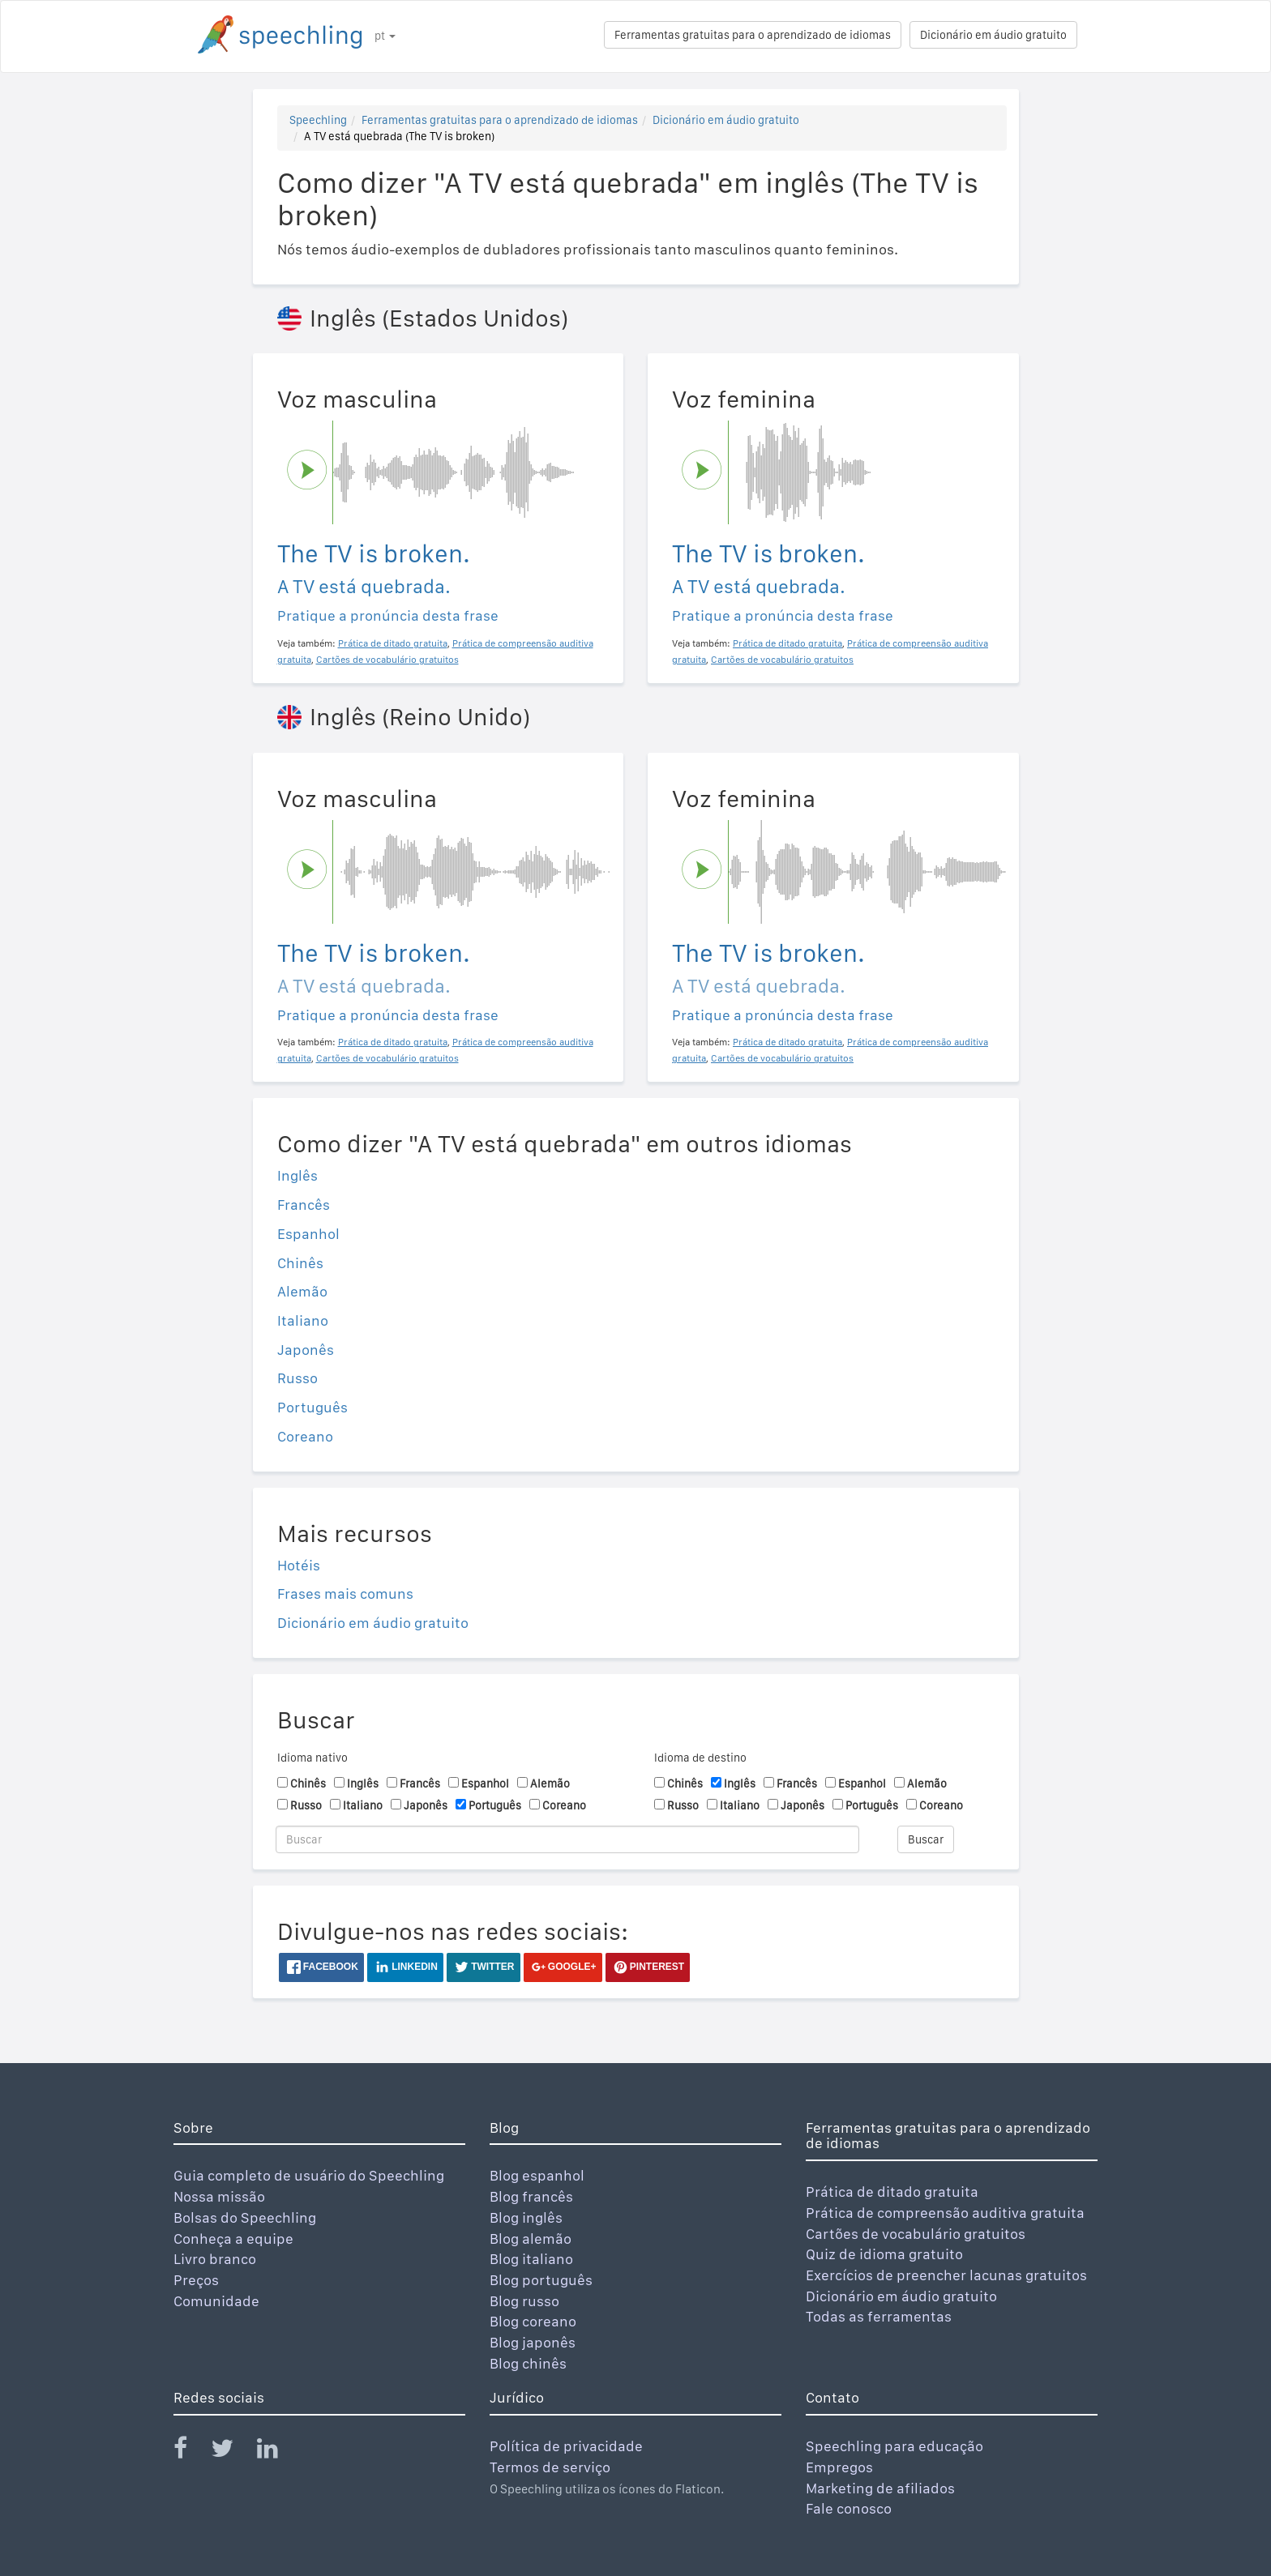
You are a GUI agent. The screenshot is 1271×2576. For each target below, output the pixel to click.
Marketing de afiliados (880, 2488)
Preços (196, 2279)
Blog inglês (526, 2217)
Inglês (297, 1175)
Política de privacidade (566, 2445)
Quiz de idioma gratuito (884, 2253)
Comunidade (216, 2300)
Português (312, 1407)
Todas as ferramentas (879, 2316)
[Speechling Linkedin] (277, 2451)
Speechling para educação (894, 2445)
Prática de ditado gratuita (892, 2191)
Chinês (300, 1262)
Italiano (302, 1320)
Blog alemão (530, 2238)
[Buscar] (567, 1839)
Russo (297, 1377)
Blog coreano (533, 2321)
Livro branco (214, 2258)
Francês (303, 1204)
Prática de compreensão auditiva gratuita (945, 2212)
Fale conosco (849, 2508)
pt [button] (385, 35)
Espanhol (308, 1233)
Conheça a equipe (233, 2238)
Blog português (541, 2279)
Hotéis (298, 1565)
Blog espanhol (537, 2175)
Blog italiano (531, 2258)
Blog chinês (528, 2363)
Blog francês (531, 2196)
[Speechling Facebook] (190, 2451)
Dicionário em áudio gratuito (993, 34)
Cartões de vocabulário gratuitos (915, 2233)
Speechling (318, 119)
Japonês (305, 1349)
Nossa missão (219, 2196)
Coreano (305, 1436)
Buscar (926, 1839)
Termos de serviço (550, 2467)
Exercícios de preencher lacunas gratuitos (946, 2274)
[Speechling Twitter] (232, 2451)
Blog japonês (533, 2342)
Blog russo (524, 2300)
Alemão (302, 1291)
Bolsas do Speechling (244, 2217)
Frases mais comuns (345, 1593)
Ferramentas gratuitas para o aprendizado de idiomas (752, 34)
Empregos (839, 2467)
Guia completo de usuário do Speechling (308, 2175)
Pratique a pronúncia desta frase (388, 615)
